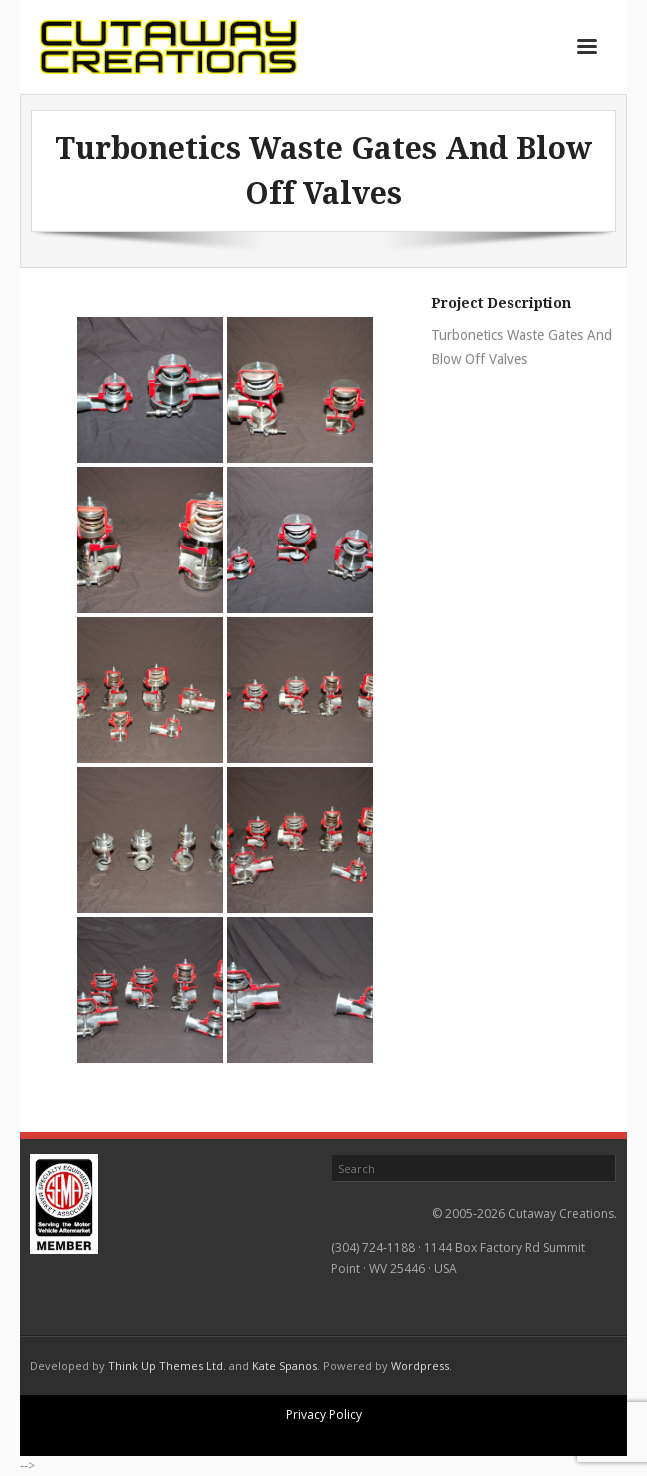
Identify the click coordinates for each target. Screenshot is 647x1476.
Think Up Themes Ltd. (167, 1365)
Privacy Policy (324, 1414)
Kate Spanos (284, 1365)
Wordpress (420, 1365)
